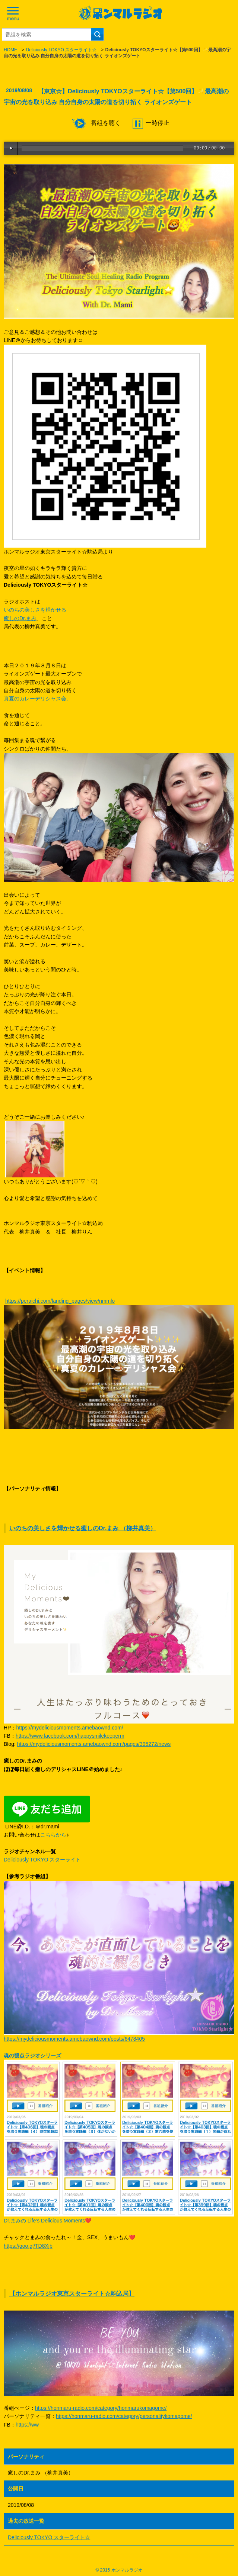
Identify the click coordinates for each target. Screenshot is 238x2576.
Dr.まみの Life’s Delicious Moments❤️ (47, 2221)
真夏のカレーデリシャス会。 (38, 699)
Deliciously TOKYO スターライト (42, 1860)
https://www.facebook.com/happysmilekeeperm (70, 1736)
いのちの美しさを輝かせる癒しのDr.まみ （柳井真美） (82, 1528)
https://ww (27, 2425)
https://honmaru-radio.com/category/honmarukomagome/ (100, 2408)
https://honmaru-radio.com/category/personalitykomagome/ (124, 2416)
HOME (10, 49)
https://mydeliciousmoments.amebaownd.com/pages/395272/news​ (94, 1744)
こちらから (53, 1835)
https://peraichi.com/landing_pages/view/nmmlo (60, 1301)
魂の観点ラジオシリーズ (35, 2055)
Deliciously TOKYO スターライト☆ (61, 49)
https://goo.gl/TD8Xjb (28, 2246)
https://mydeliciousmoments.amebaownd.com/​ (69, 1728)
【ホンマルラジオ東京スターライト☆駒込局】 (71, 2293)
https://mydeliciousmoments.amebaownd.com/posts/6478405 (74, 2039)
